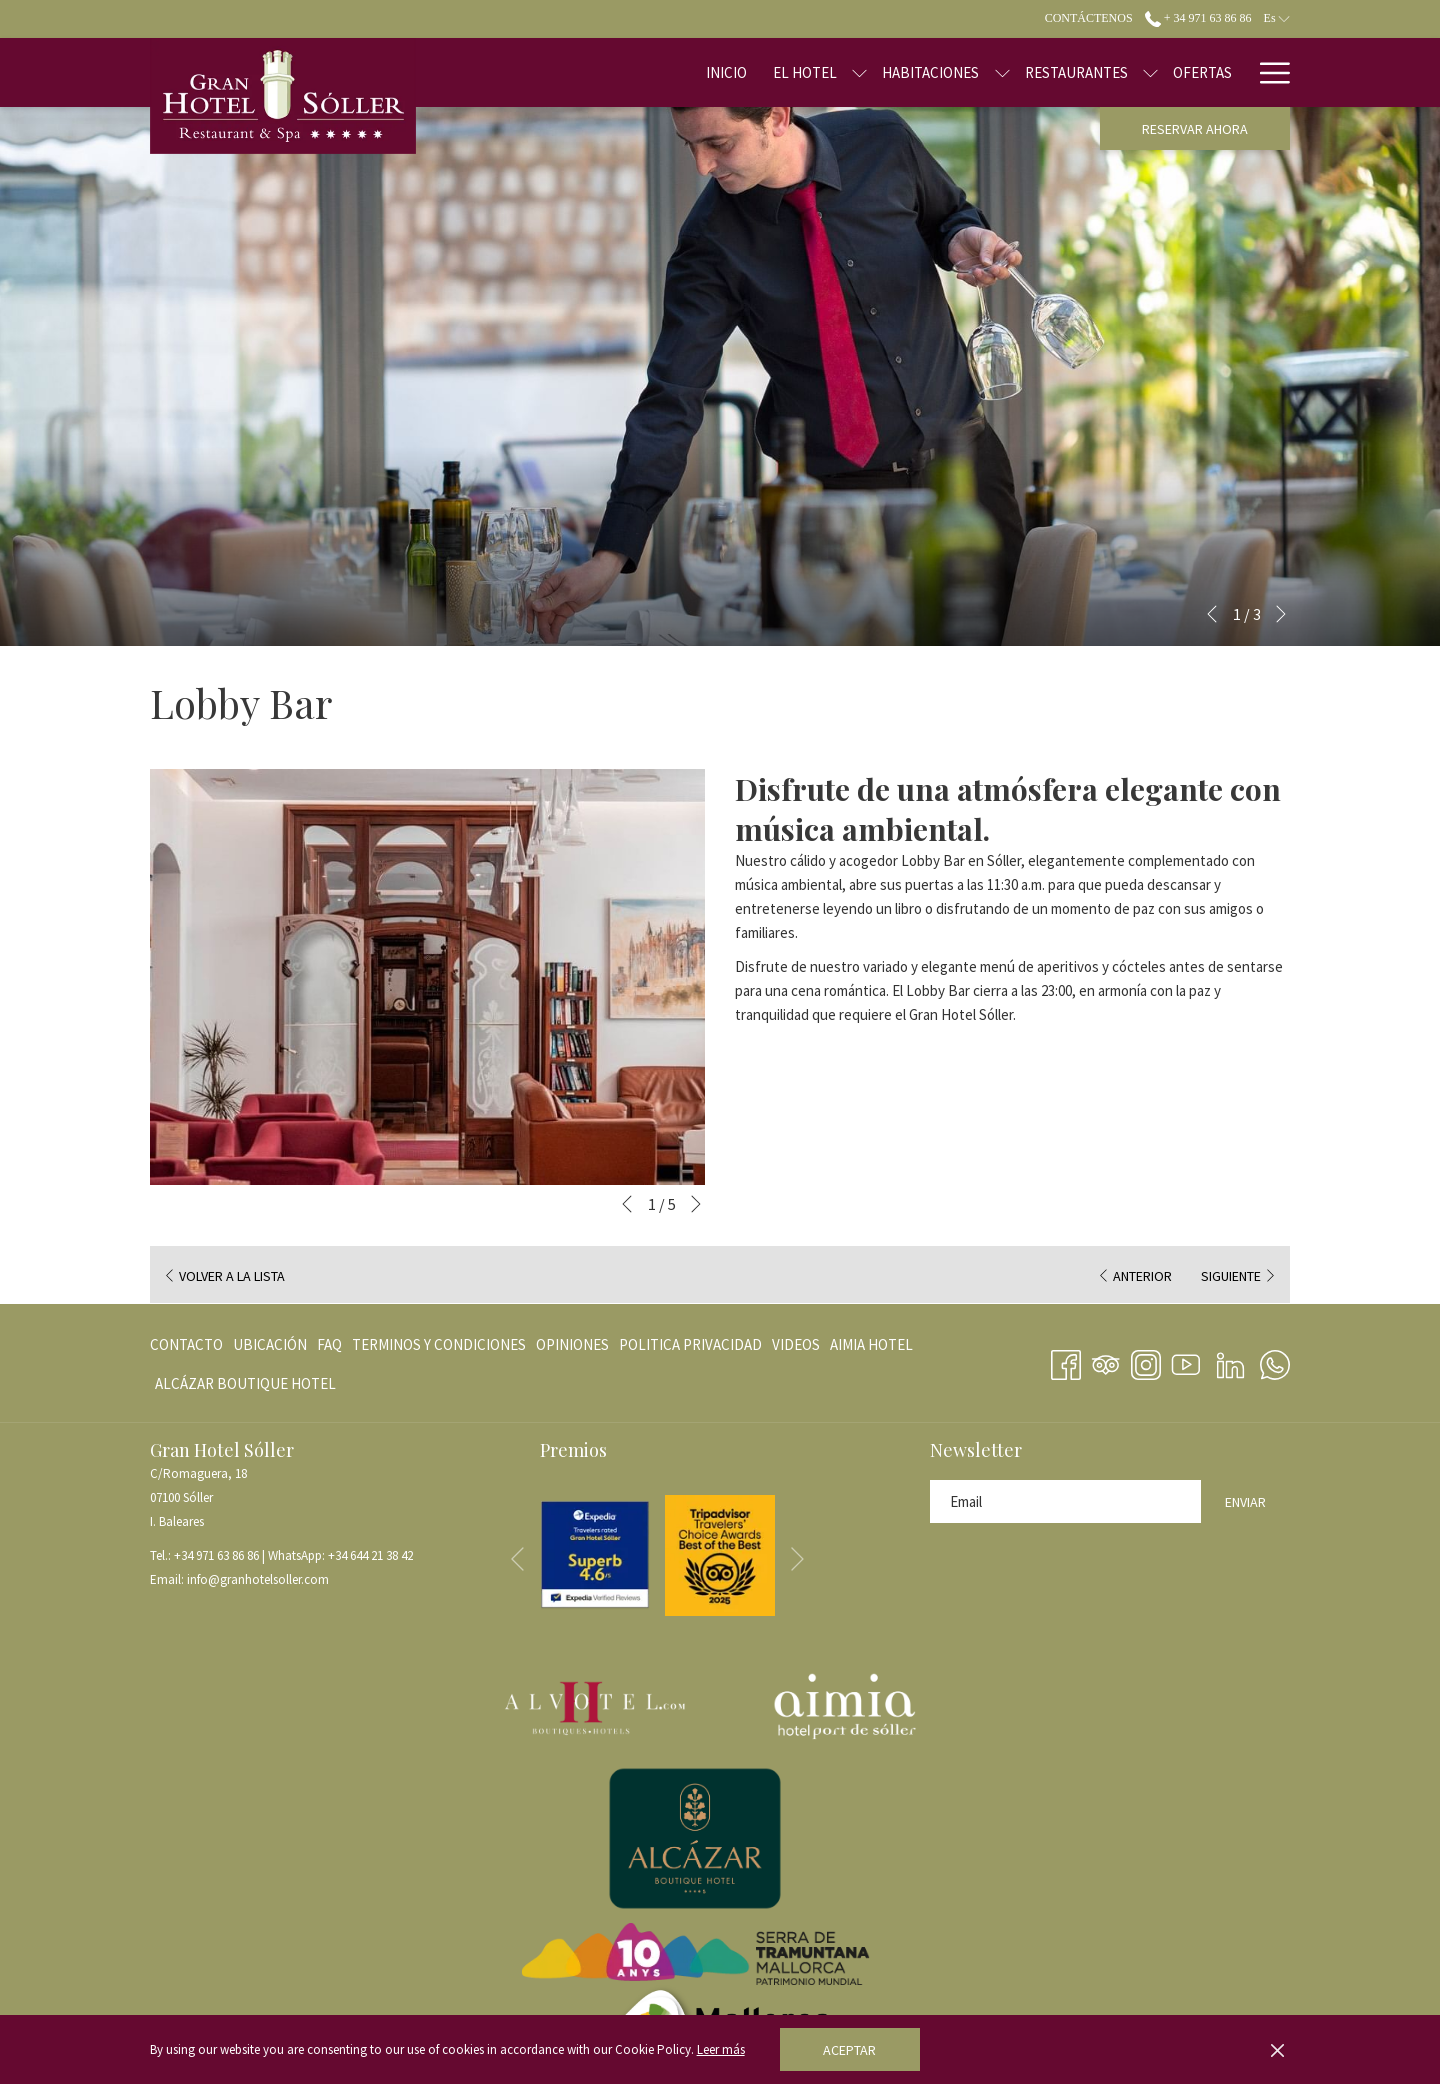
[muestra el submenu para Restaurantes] (1087, 72)
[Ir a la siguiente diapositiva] (1281, 614)
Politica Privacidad (690, 1344)
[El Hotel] (742, 72)
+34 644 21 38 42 (370, 1555)
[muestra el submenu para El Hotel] (796, 72)
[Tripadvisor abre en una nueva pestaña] (1106, 1361)
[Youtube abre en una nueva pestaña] (1186, 1361)
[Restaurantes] (1012, 72)
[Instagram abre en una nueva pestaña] (1146, 1361)
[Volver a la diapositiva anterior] (1212, 614)
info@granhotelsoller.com (258, 1579)
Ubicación (270, 1344)
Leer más (721, 2049)
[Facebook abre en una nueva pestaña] (1066, 1361)
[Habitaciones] (867, 72)
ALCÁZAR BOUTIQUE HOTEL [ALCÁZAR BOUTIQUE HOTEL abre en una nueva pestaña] (245, 1387)
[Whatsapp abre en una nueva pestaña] (1275, 1361)
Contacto (186, 1344)
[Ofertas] (1139, 72)
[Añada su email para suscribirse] (1065, 1501)
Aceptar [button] (849, 2050)
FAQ (329, 1344)
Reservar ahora (1195, 129)
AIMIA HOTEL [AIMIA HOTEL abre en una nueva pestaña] (871, 1348)
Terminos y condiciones (439, 1344)
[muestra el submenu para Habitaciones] (938, 72)
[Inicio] (663, 72)
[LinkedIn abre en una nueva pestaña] (1230, 1361)
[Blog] (1213, 72)
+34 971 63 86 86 (216, 1555)
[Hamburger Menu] (1267, 72)
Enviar (1245, 1502)
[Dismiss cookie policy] (1277, 2050)
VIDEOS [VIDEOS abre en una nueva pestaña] (796, 1348)
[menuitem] (189, 1344)
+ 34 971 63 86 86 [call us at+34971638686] (1198, 18)
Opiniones (572, 1344)
